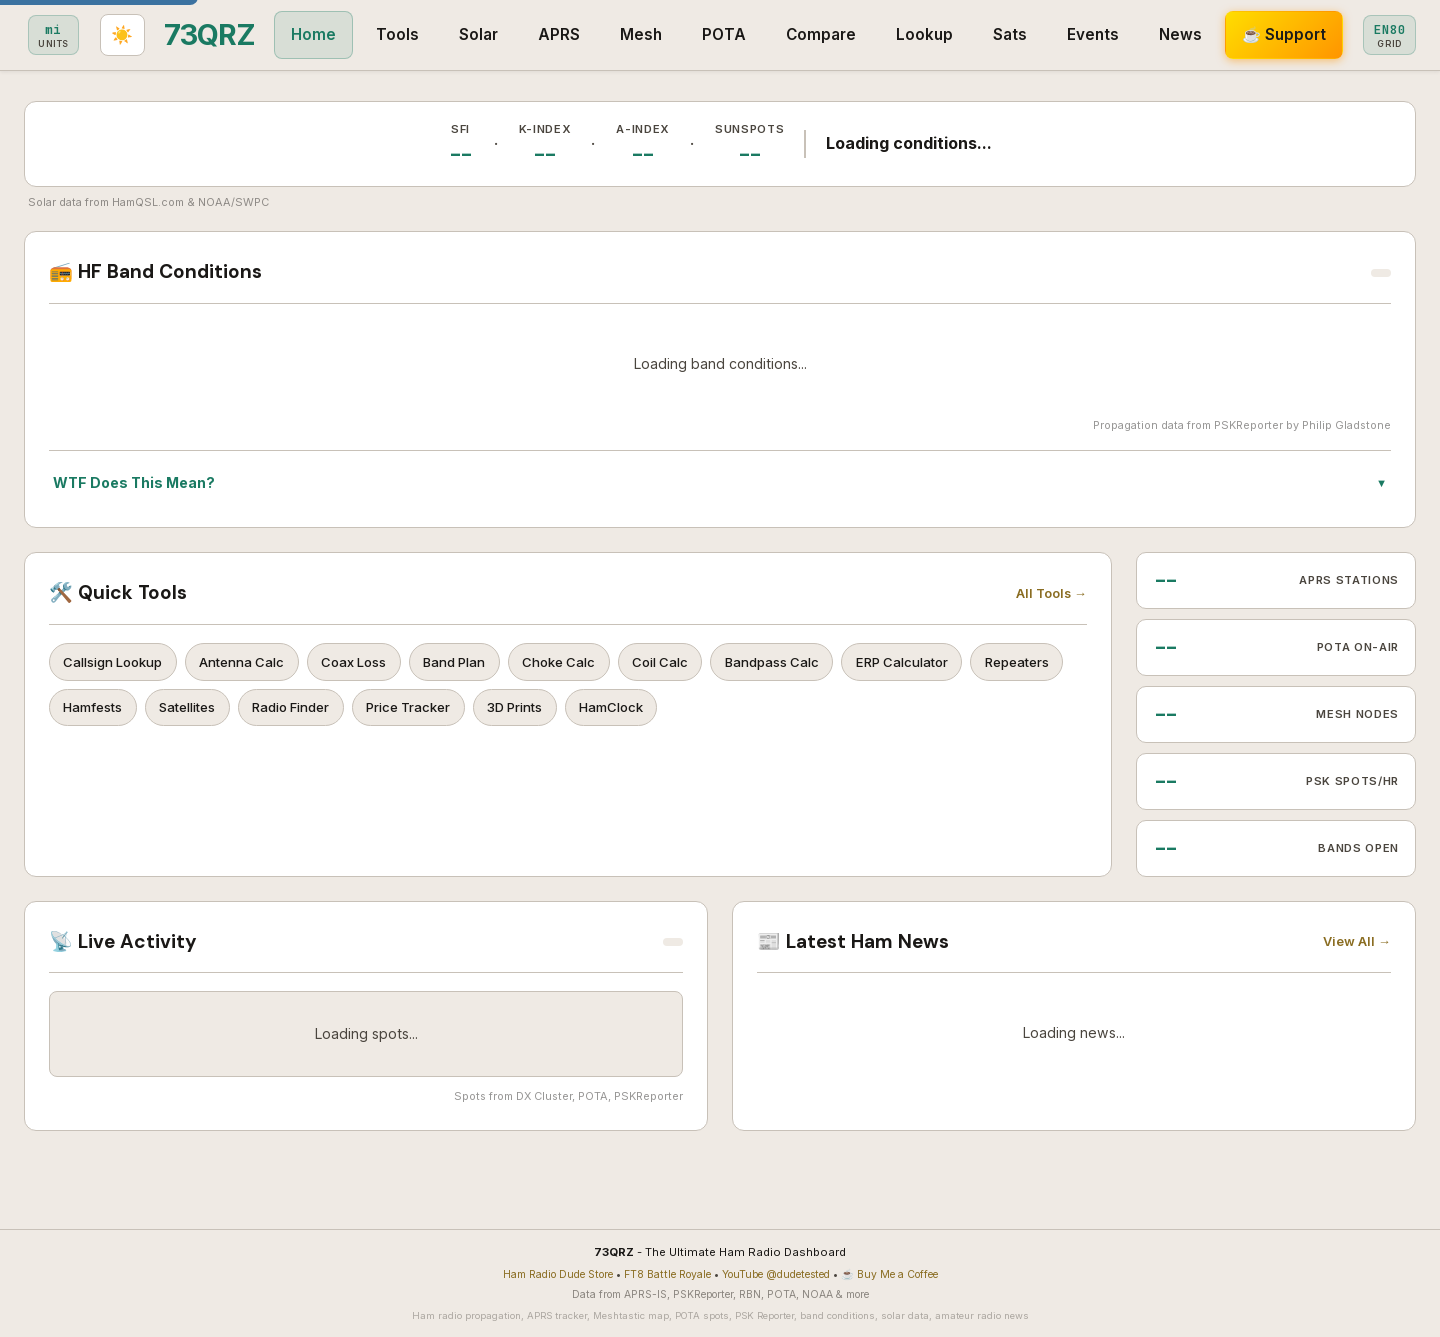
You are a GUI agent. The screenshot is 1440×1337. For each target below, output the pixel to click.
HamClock (756, 712)
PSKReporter (1248, 425)
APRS (412, 34)
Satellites (304, 712)
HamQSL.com (148, 202)
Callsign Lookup (116, 663)
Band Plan (477, 663)
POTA (577, 34)
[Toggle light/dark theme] (1392, 35)
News (1033, 34)
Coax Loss (370, 663)
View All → (1357, 941)
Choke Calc (588, 663)
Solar (331, 34)
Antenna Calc (251, 663)
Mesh (494, 34)
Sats (863, 34)
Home (166, 34)
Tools (250, 34)
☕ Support (1137, 34)
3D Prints (653, 712)
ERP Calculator (951, 663)
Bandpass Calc (814, 663)
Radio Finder (415, 712)
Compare (674, 34)
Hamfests (203, 712)
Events (946, 34)
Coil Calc (695, 663)
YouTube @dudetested (776, 1274)
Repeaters (98, 712)
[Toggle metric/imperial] (1246, 35)
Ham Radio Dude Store (558, 1274)
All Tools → (1051, 593)
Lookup (777, 34)
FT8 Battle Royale (667, 1274)
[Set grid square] (1321, 35)
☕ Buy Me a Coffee (889, 1274)
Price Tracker (540, 712)
